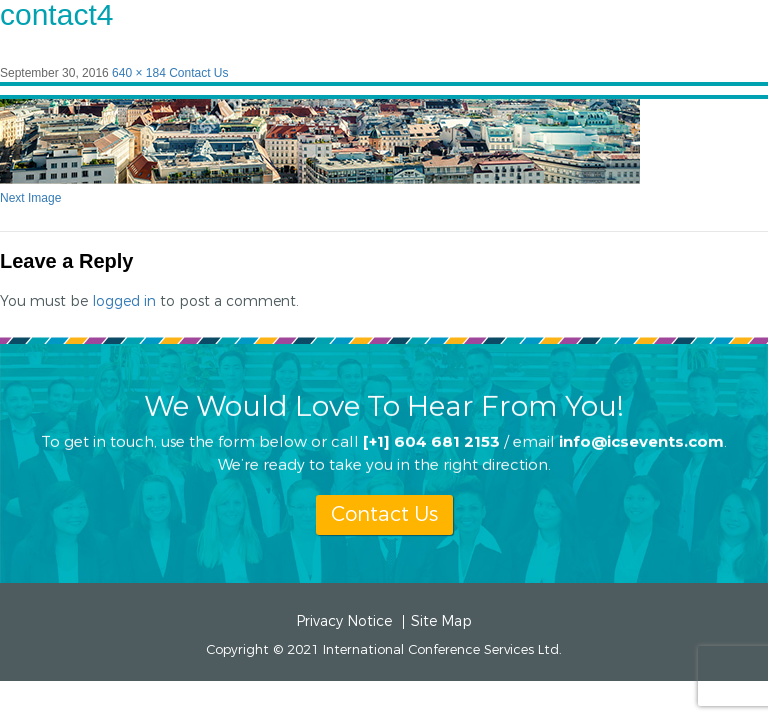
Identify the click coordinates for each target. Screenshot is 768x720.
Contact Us (198, 73)
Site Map (441, 622)
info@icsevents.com (641, 440)
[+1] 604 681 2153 (431, 440)
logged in (124, 301)
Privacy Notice (344, 622)
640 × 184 (139, 73)
